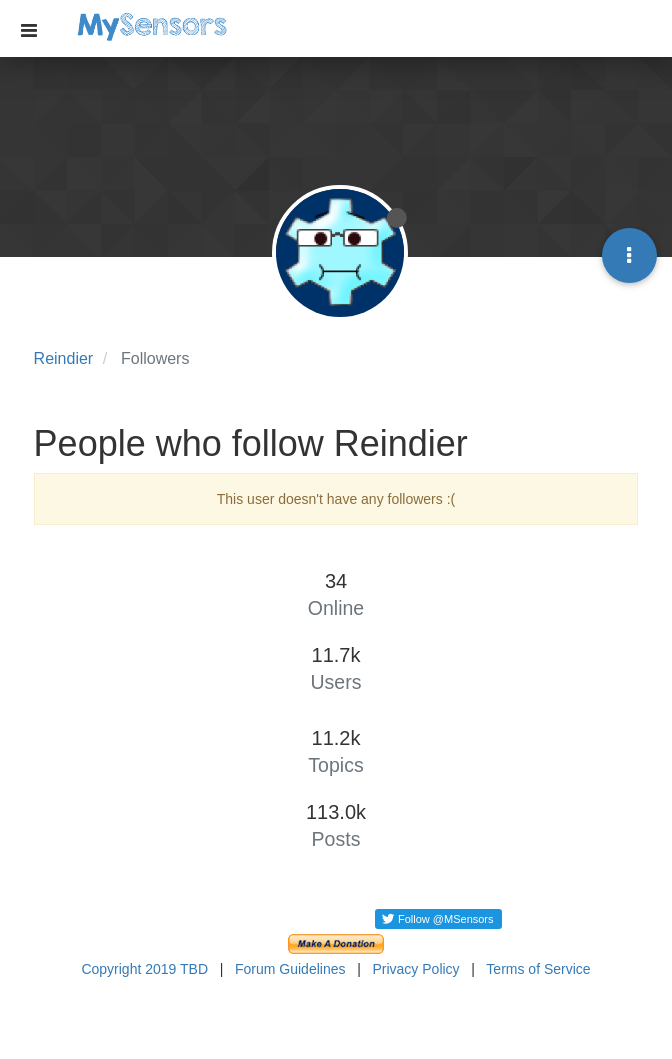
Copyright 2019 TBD (144, 969)
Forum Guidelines (290, 969)
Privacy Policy (415, 969)
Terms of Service (538, 969)
